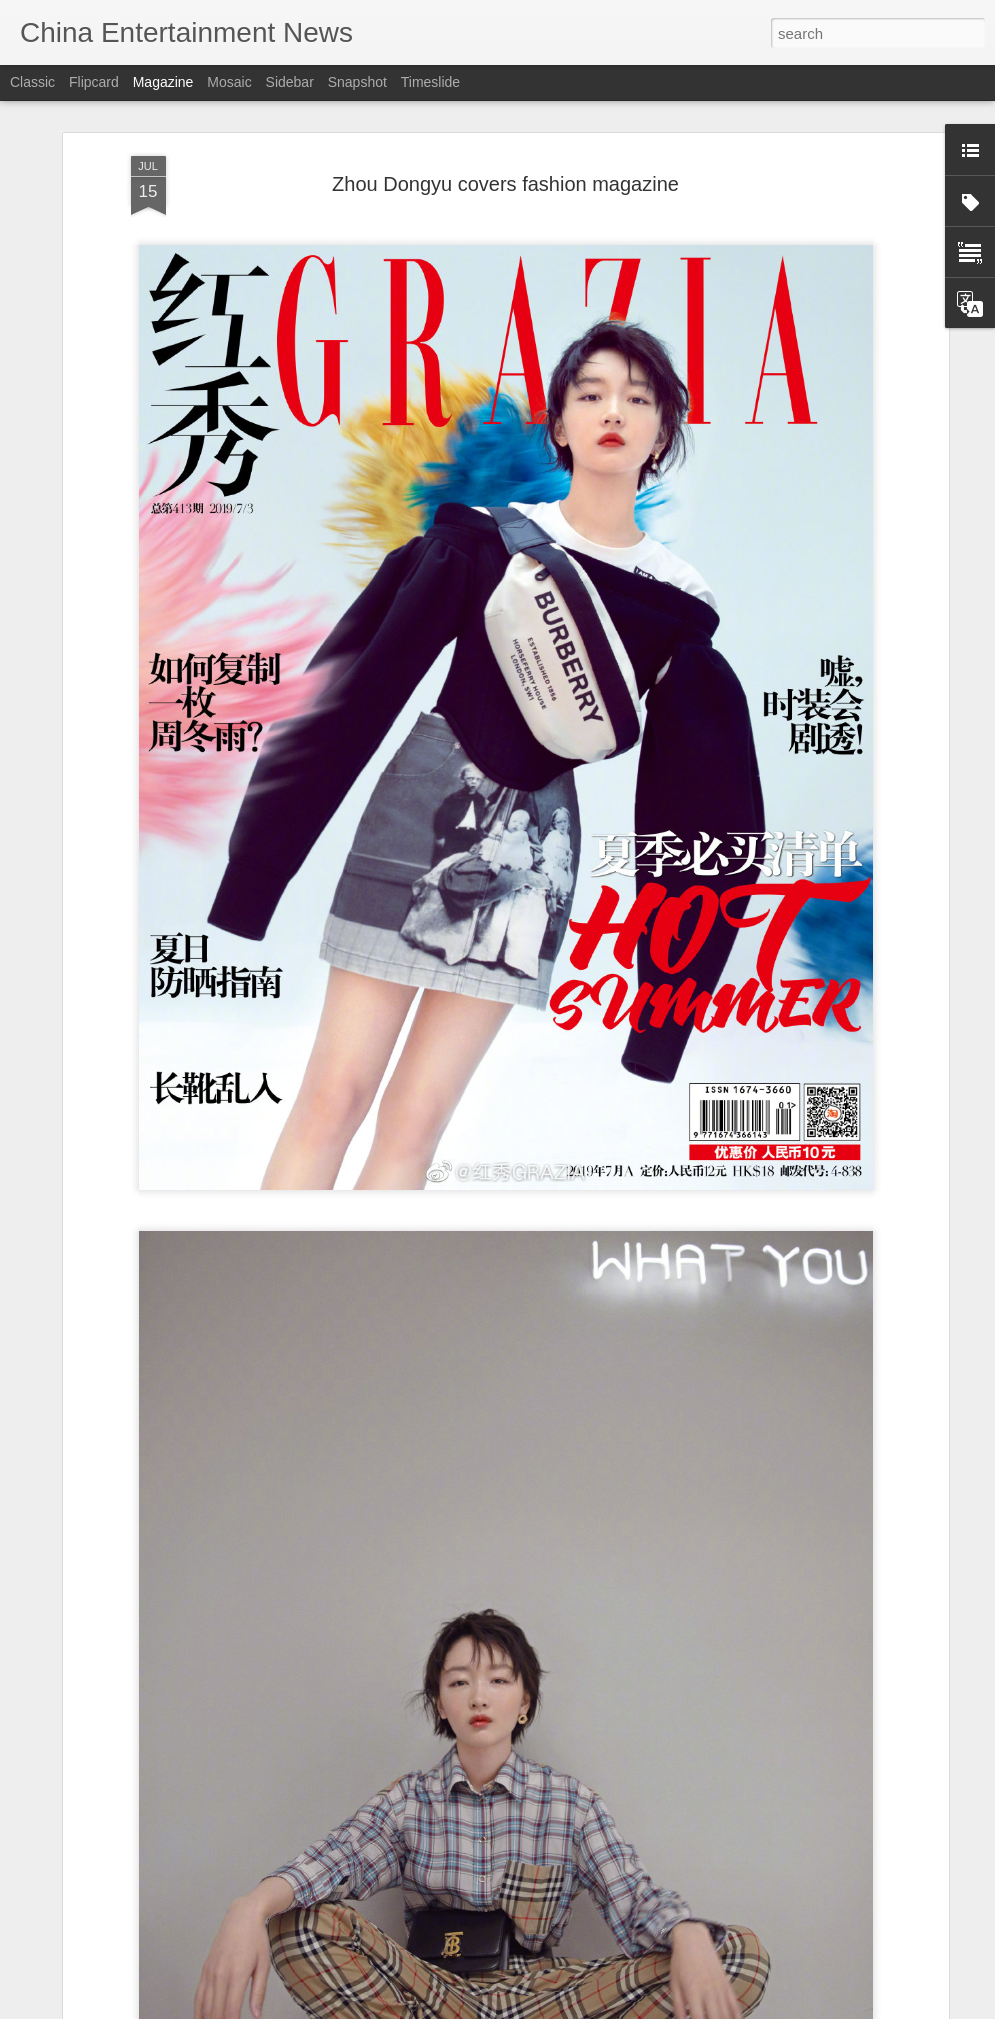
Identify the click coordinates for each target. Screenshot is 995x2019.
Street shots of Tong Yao (395, 1996)
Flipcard (94, 82)
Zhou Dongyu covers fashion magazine (505, 102)
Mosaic (229, 82)
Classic (32, 82)
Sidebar (290, 82)
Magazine (163, 82)
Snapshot (357, 82)
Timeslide (430, 82)
